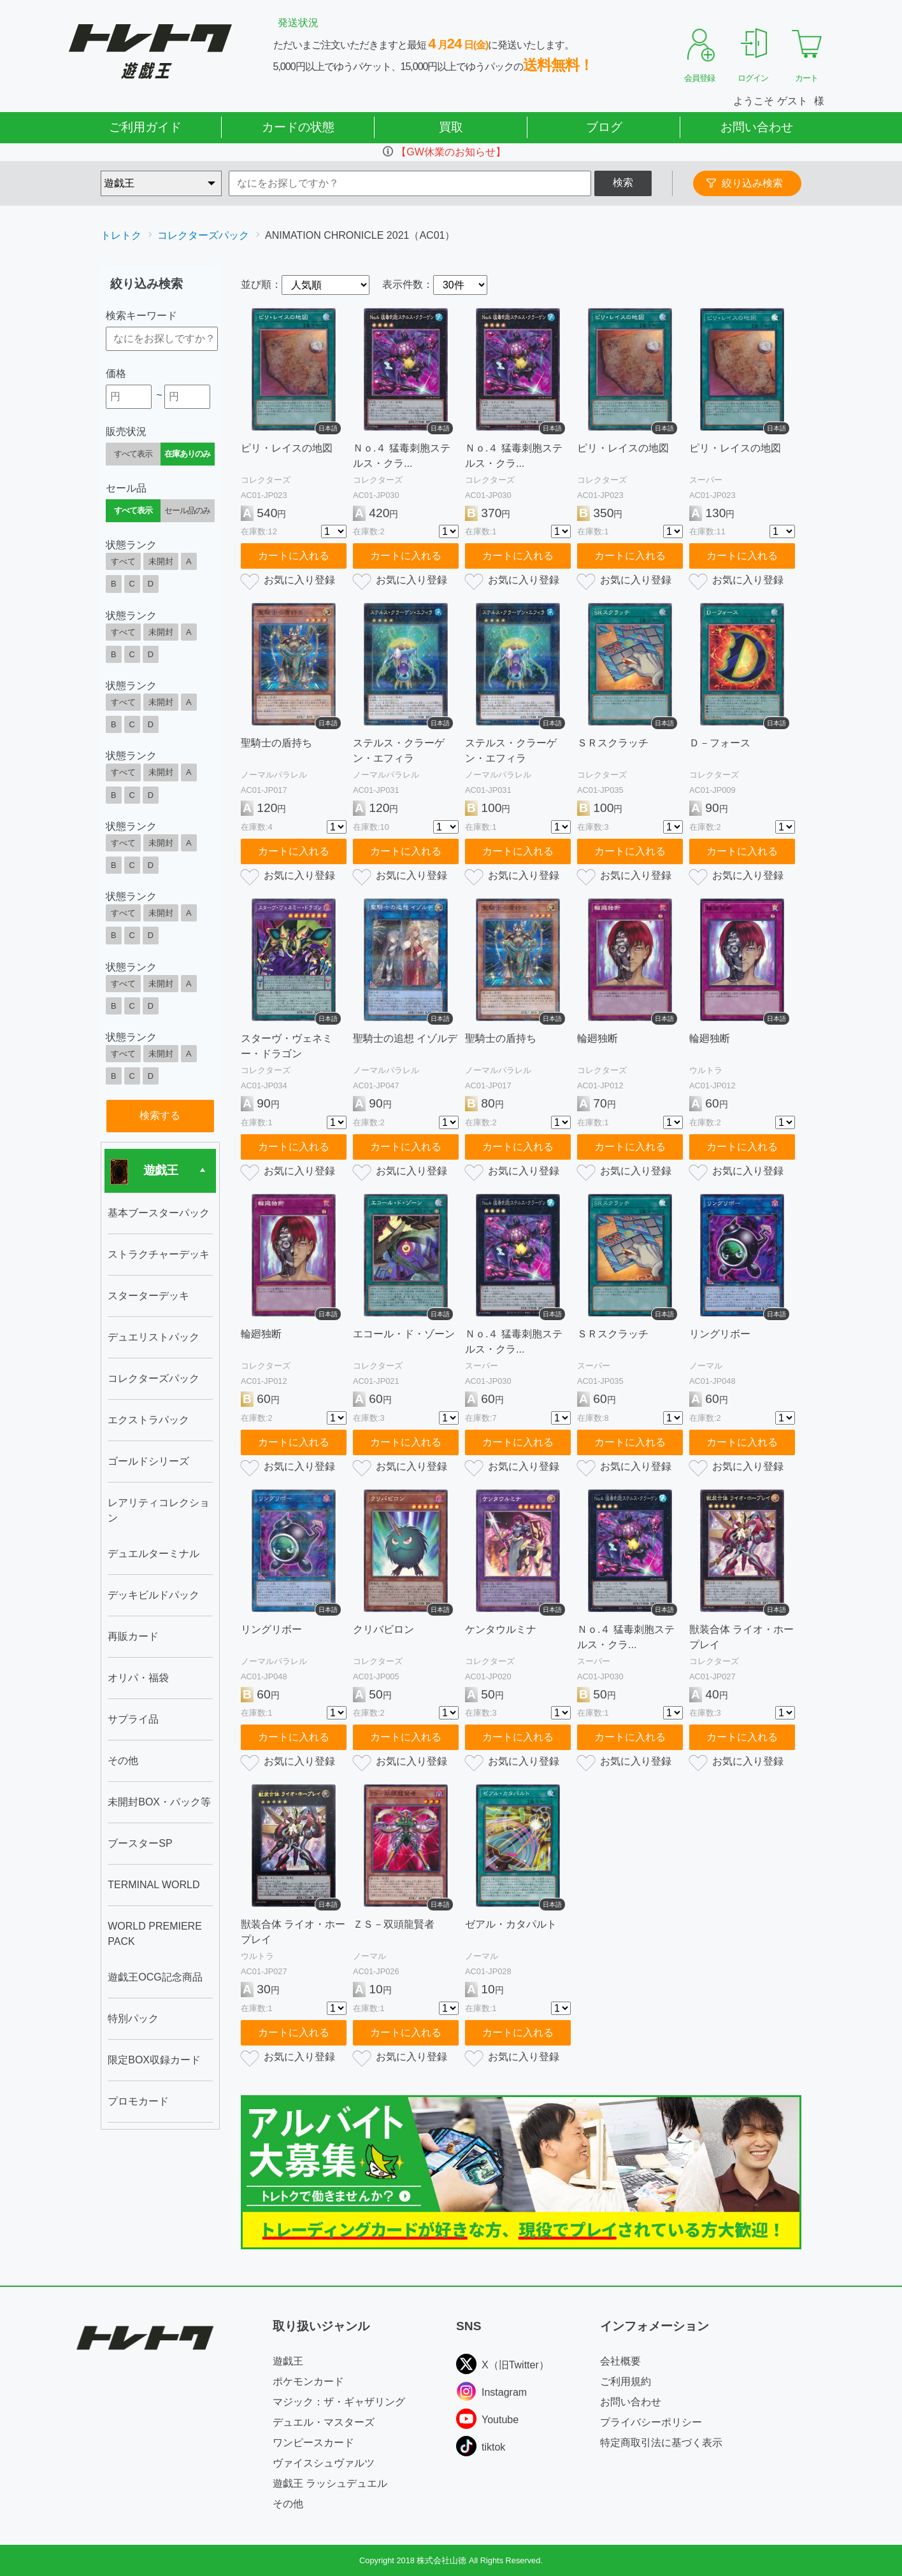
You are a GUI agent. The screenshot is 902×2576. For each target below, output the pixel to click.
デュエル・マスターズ (324, 2422)
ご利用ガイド (145, 127)
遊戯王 (288, 2361)
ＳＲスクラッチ (612, 742)
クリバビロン (383, 1629)
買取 (451, 127)
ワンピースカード (313, 2442)
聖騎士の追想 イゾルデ (405, 1038)
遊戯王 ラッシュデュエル (330, 2483)
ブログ (604, 127)
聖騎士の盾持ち (276, 742)
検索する (160, 1115)
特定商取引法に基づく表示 (661, 2442)
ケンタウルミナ (500, 1629)
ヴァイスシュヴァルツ (324, 2463)
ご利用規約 (625, 2381)
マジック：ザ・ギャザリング (339, 2401)
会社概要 (620, 2361)
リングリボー (719, 1333)
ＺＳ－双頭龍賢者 (393, 1924)
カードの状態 (298, 127)
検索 (623, 182)
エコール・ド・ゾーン (404, 1333)
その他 (288, 2503)
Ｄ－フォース (719, 742)
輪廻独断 (597, 1038)
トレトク (121, 235)
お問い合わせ (756, 127)
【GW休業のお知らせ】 (451, 151)
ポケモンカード (308, 2381)
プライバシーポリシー (651, 2422)
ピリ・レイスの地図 (287, 448)
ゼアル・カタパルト (511, 1924)
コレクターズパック (203, 235)
